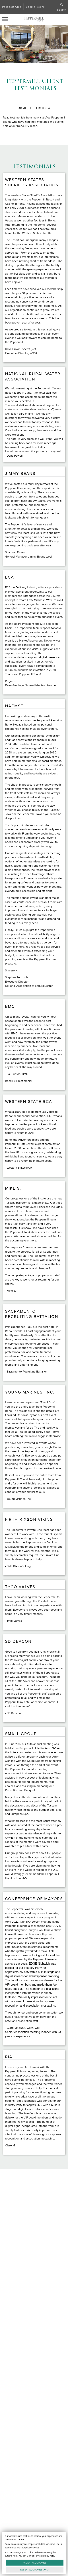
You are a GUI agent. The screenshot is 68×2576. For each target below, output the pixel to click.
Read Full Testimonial (18, 1081)
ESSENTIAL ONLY (34, 2569)
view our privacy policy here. (41, 2555)
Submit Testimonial (34, 108)
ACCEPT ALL (34, 2562)
